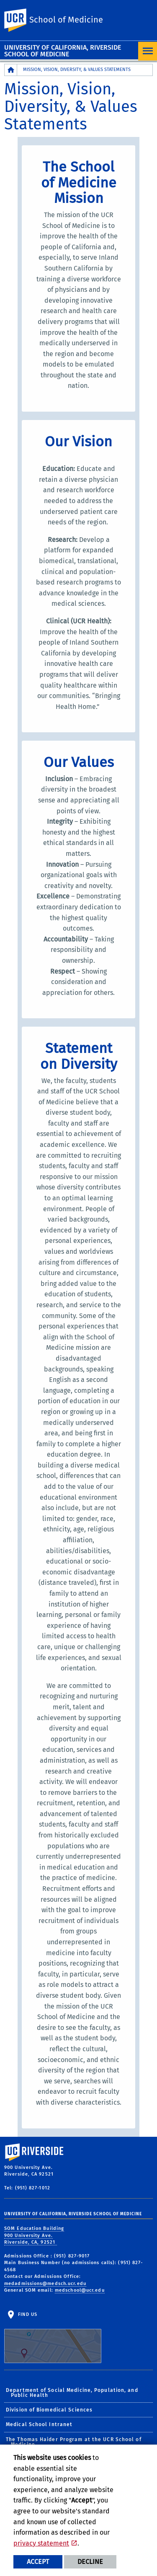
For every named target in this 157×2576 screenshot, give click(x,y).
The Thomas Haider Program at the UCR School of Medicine (74, 2442)
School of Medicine (66, 20)
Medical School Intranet (39, 2424)
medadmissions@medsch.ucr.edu (45, 2283)
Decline (90, 2562)
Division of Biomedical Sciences (49, 2410)
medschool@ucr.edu (80, 2290)
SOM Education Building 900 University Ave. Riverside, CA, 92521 (34, 2235)
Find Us (52, 2337)
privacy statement (41, 2543)
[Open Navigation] (147, 51)
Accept (38, 2562)
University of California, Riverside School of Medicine (62, 50)
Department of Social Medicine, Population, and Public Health (72, 2392)
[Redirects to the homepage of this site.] (11, 70)
